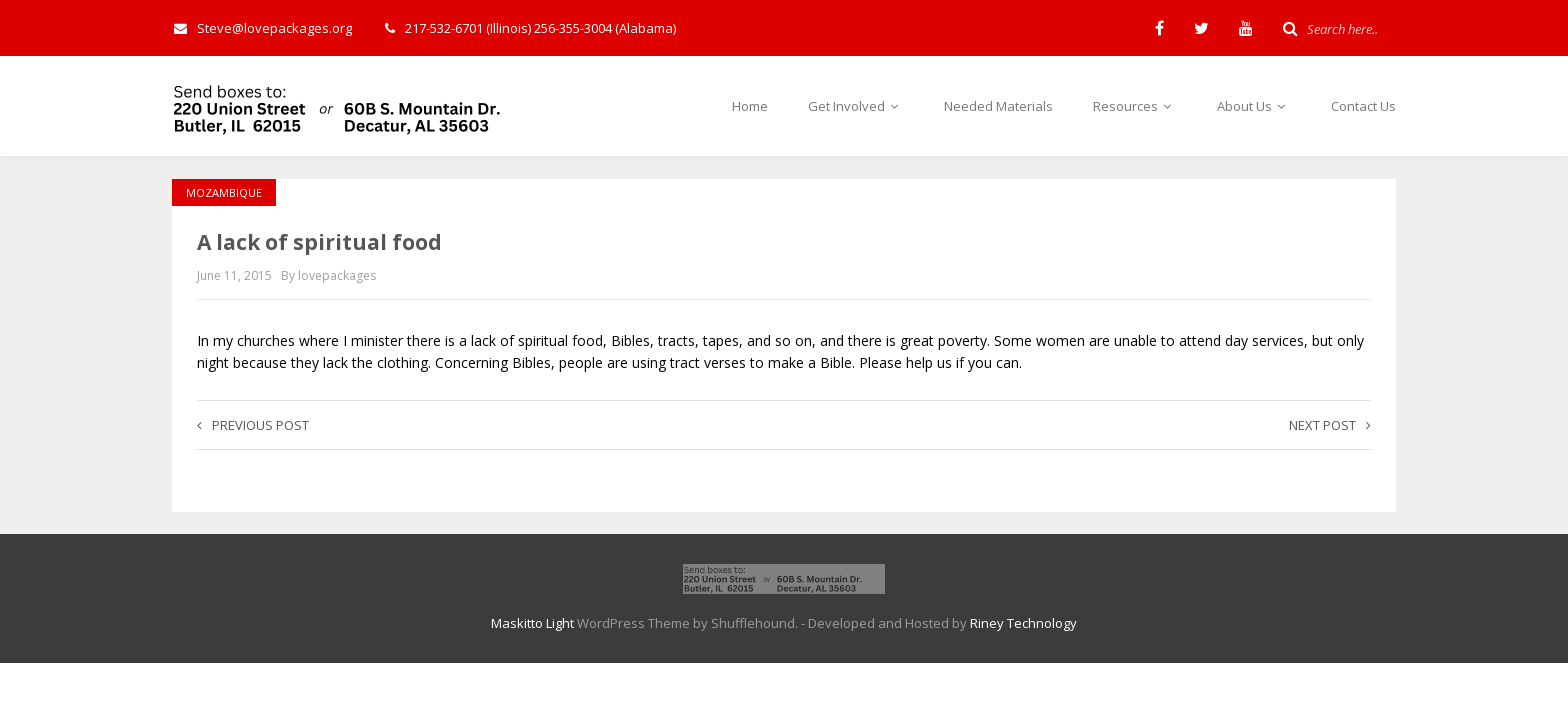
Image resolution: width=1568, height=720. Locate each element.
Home (750, 106)
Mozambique (224, 192)
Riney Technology (1023, 623)
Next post (1330, 425)
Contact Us (1363, 106)
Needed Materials (998, 106)
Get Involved (856, 106)
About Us (1254, 106)
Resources (1135, 106)
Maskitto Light (532, 623)
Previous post (253, 425)
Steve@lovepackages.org (263, 28)
